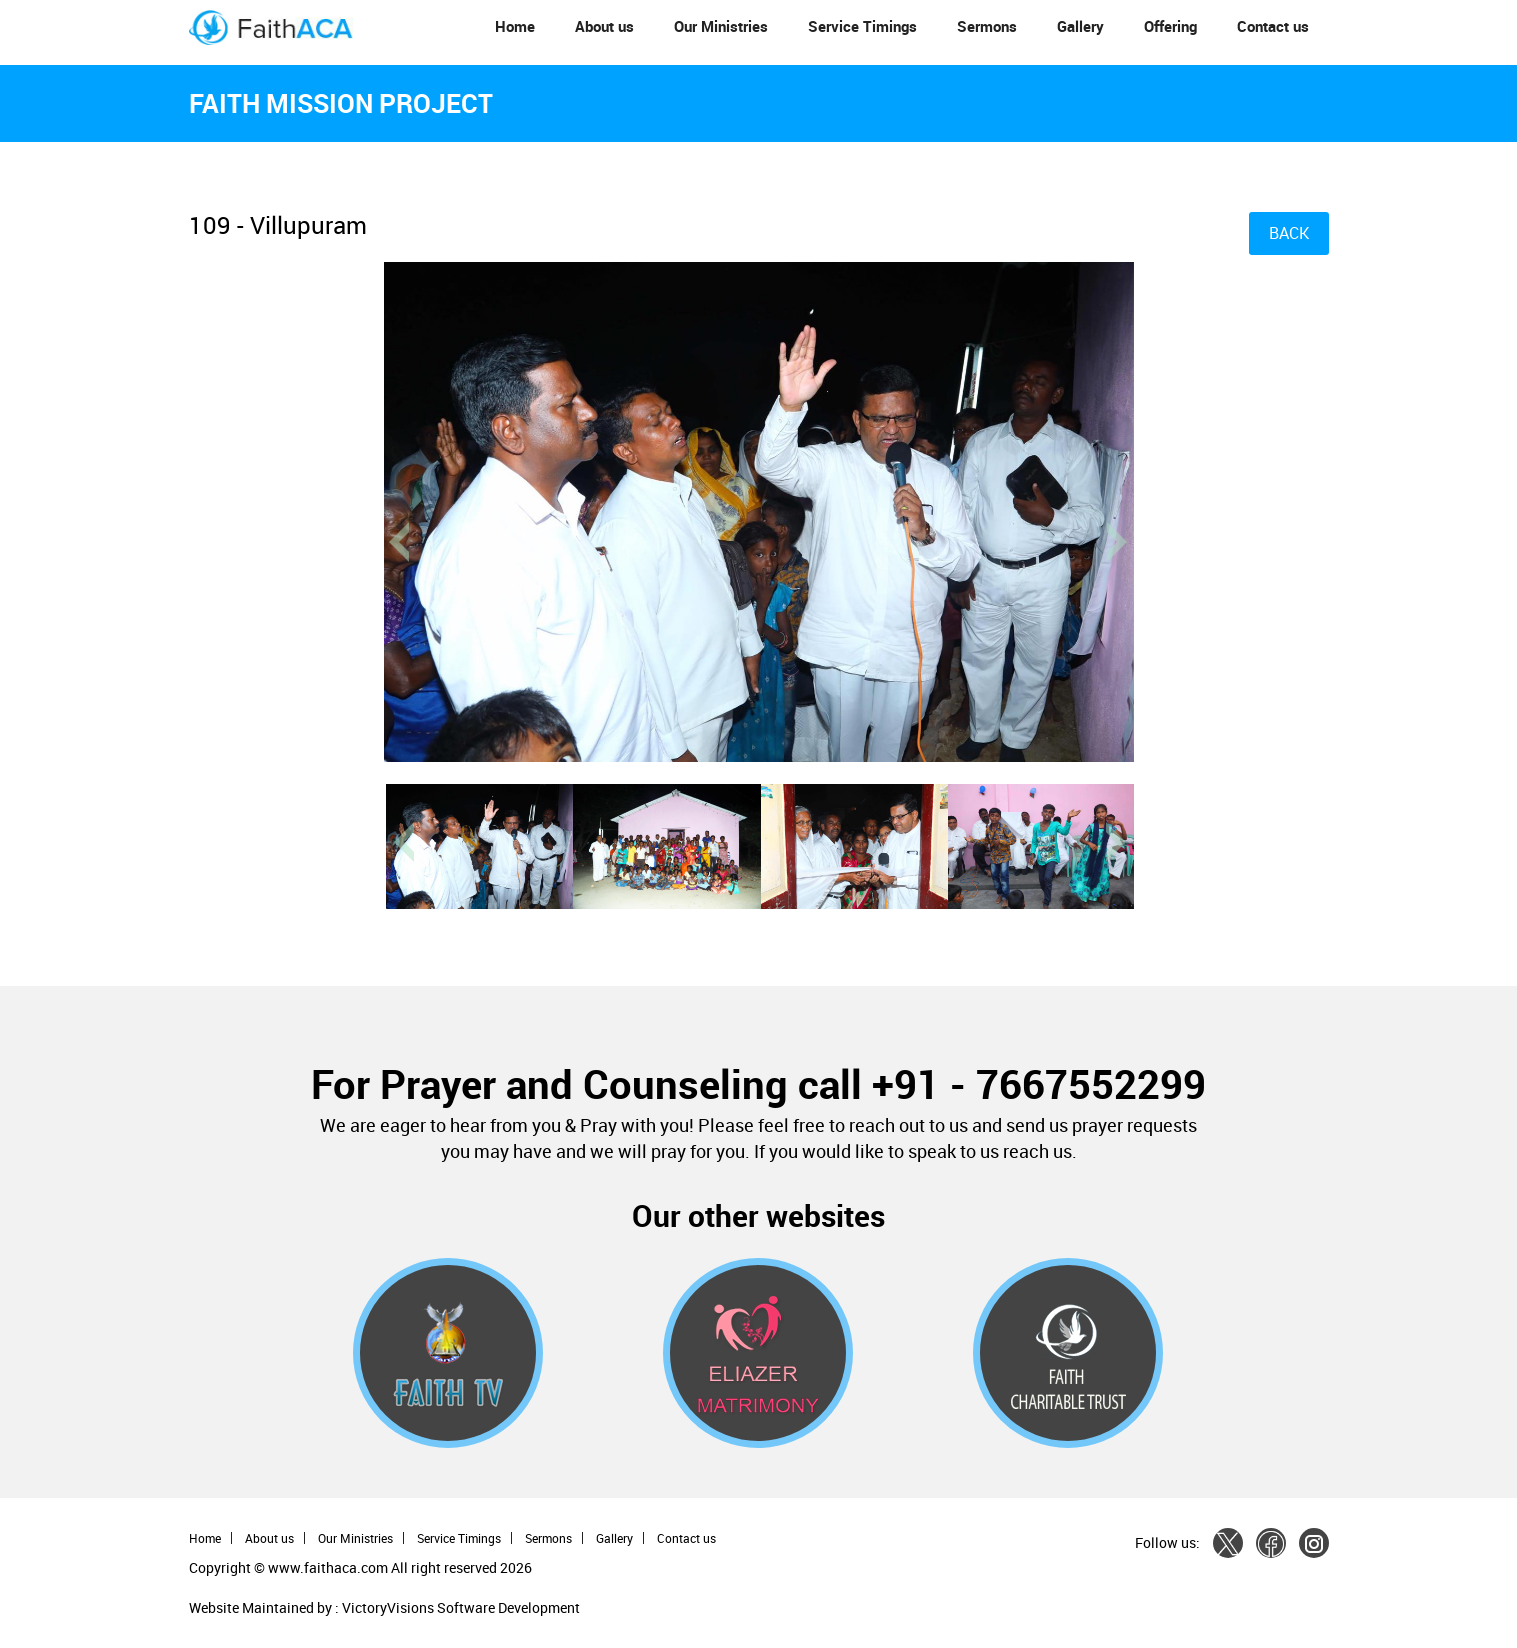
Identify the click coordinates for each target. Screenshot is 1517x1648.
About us (604, 26)
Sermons (987, 26)
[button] (437, 717)
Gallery (1080, 26)
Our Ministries (721, 26)
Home (515, 26)
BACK (1289, 233)
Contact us (1273, 26)
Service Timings (862, 26)
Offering (1170, 26)
